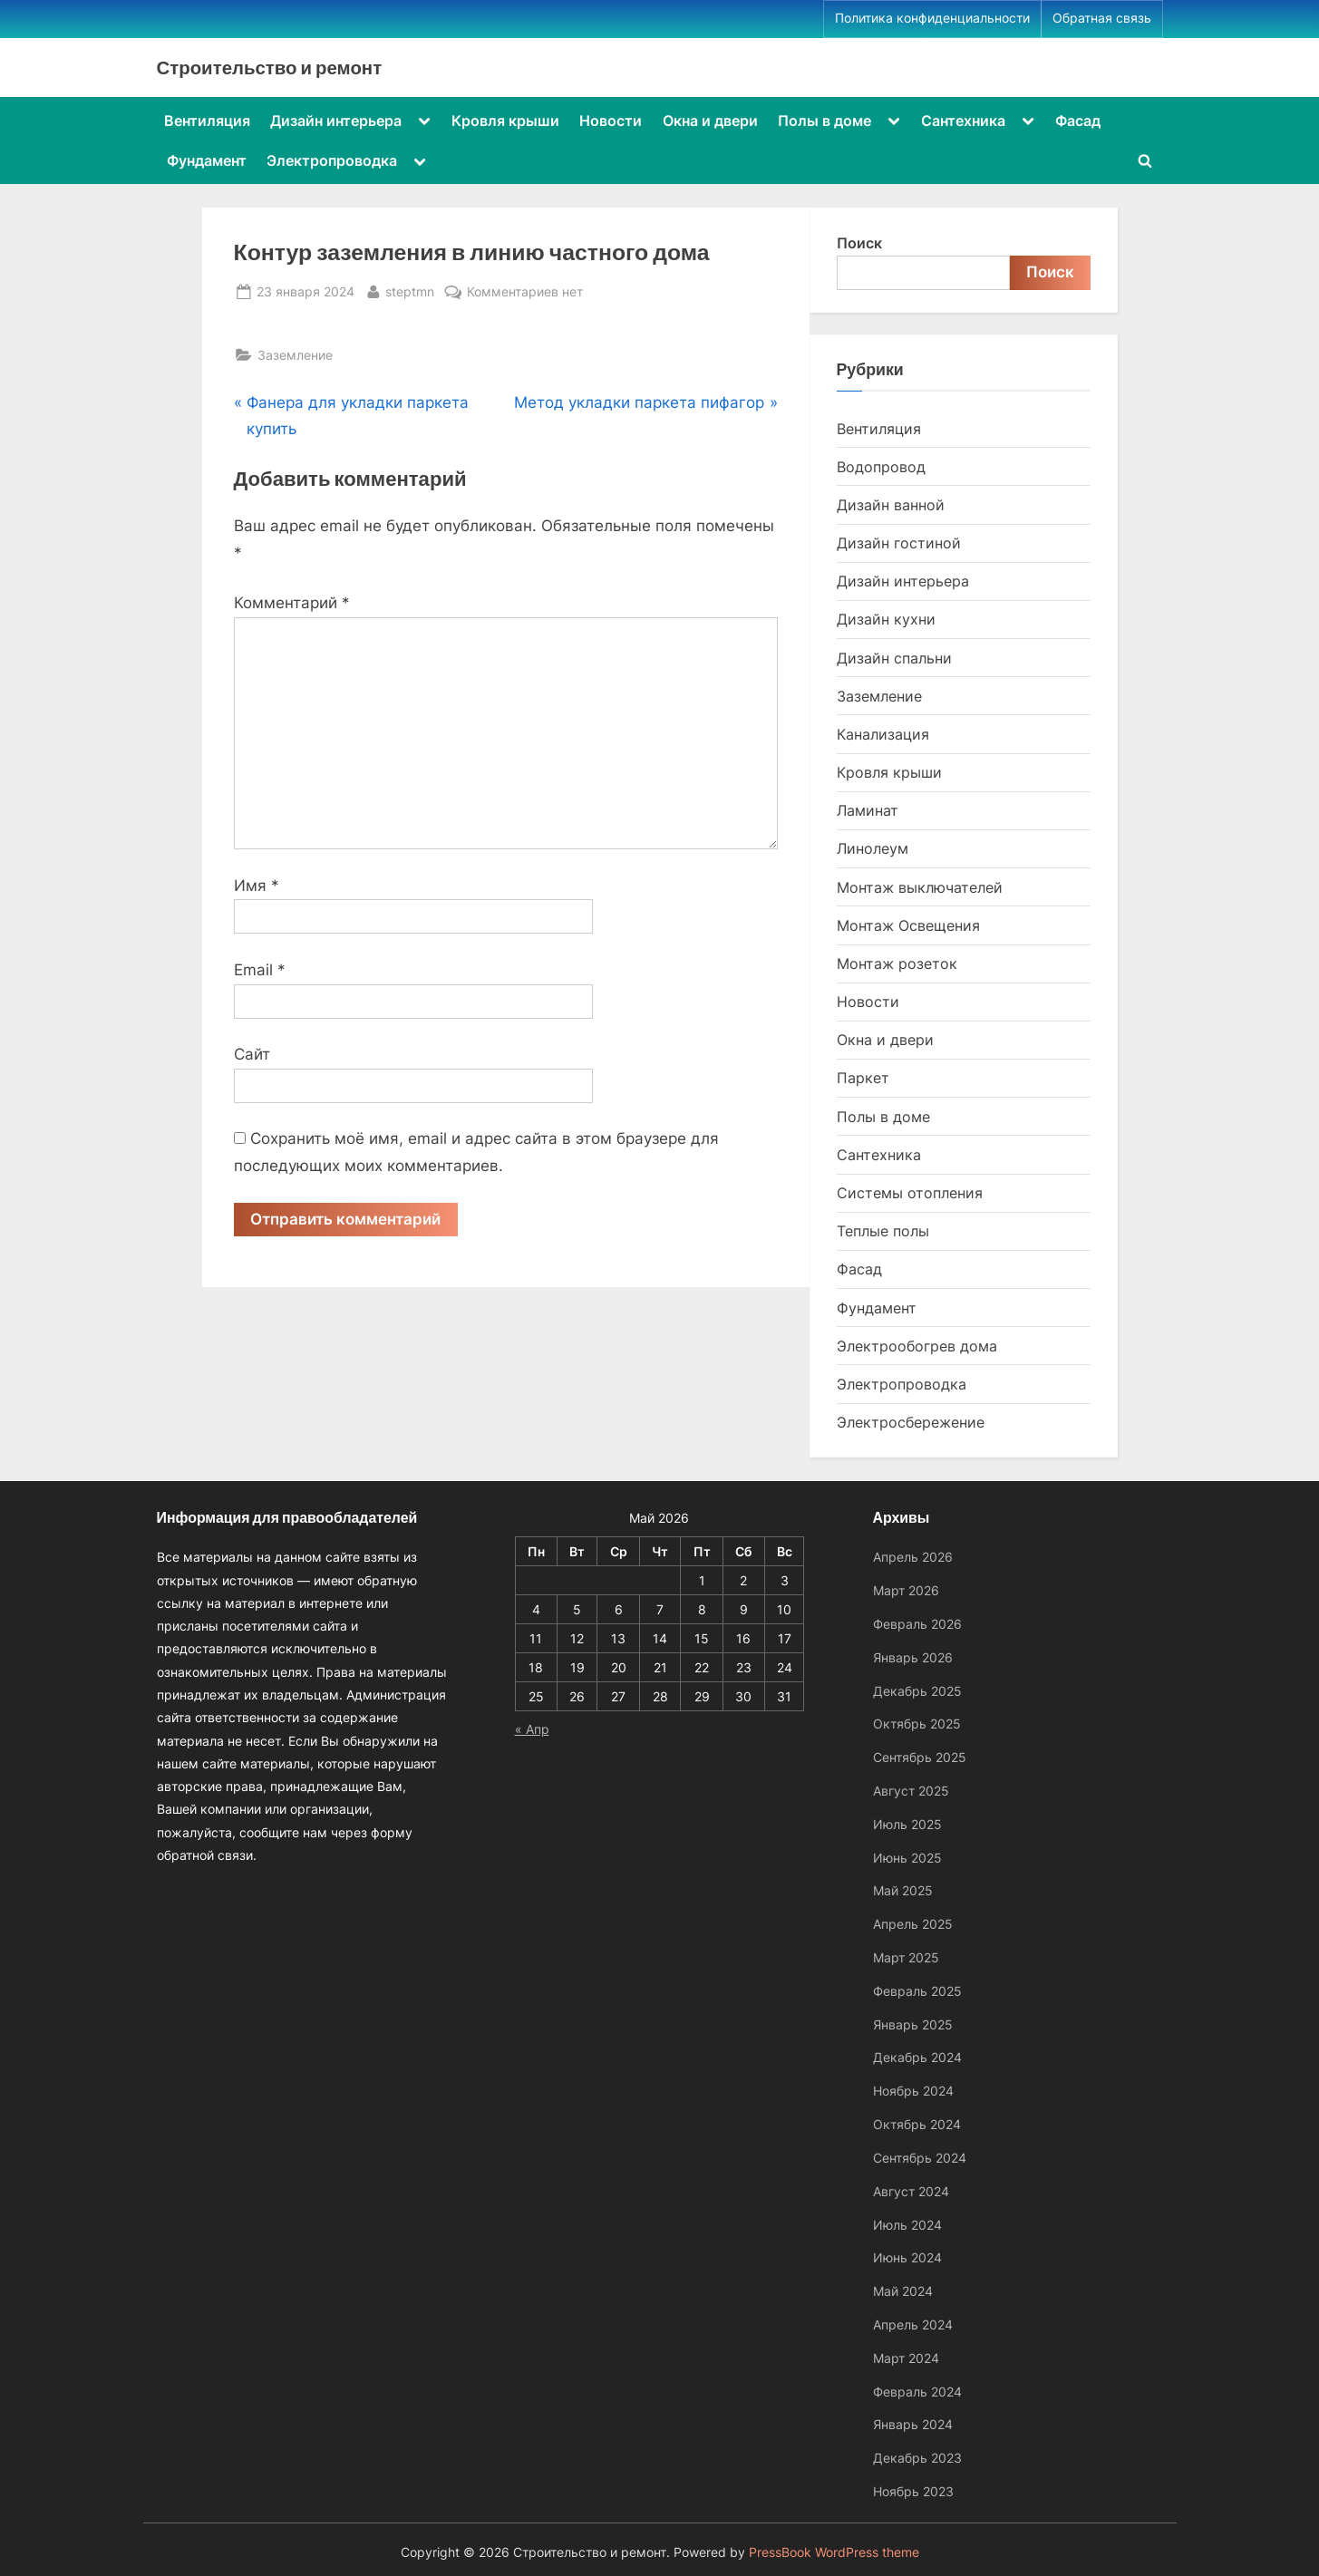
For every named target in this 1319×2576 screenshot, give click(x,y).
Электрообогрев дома (917, 1346)
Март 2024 (906, 2358)
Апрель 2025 (913, 1924)
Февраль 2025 (917, 1991)
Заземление (295, 355)
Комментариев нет (525, 291)
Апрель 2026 (913, 1556)
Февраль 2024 (917, 2391)
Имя (256, 885)
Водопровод (881, 467)
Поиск (859, 243)
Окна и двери (710, 120)
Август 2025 (911, 1790)
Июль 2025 (907, 1824)
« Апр (532, 1729)
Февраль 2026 (917, 1624)
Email (260, 970)
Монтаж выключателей (920, 887)
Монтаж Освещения (908, 925)
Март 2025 (906, 1957)
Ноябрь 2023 (913, 2491)
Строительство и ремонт (270, 67)
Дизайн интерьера (336, 120)
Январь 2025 (913, 2024)
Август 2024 (911, 2191)
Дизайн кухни (886, 619)
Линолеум (872, 848)
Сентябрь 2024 (919, 2157)
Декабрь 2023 (917, 2457)
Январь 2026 (913, 1657)
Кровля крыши (505, 120)
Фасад (1078, 120)
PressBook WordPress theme (834, 2552)
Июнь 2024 (907, 2257)
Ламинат (867, 810)
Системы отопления (910, 1193)
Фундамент (207, 160)
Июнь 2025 (907, 1857)
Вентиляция (207, 120)
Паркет (863, 1078)
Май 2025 (903, 1890)
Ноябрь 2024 (913, 2090)
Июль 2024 (907, 2224)
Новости (610, 120)
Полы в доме (824, 120)
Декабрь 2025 (917, 1691)
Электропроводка (332, 160)
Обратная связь (1101, 18)
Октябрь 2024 (917, 2124)
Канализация (883, 734)
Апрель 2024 (913, 2324)
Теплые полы (883, 1231)
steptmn (409, 289)
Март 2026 (906, 1590)
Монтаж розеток (897, 963)
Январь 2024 (913, 2424)
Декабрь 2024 (917, 2057)
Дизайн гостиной (899, 543)
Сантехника (963, 120)
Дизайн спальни (894, 658)
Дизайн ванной (891, 505)
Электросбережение (910, 1422)
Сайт (252, 1054)
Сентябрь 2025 (919, 1757)
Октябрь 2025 (917, 1723)
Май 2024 (903, 2291)
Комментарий (292, 603)
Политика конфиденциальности (932, 18)
